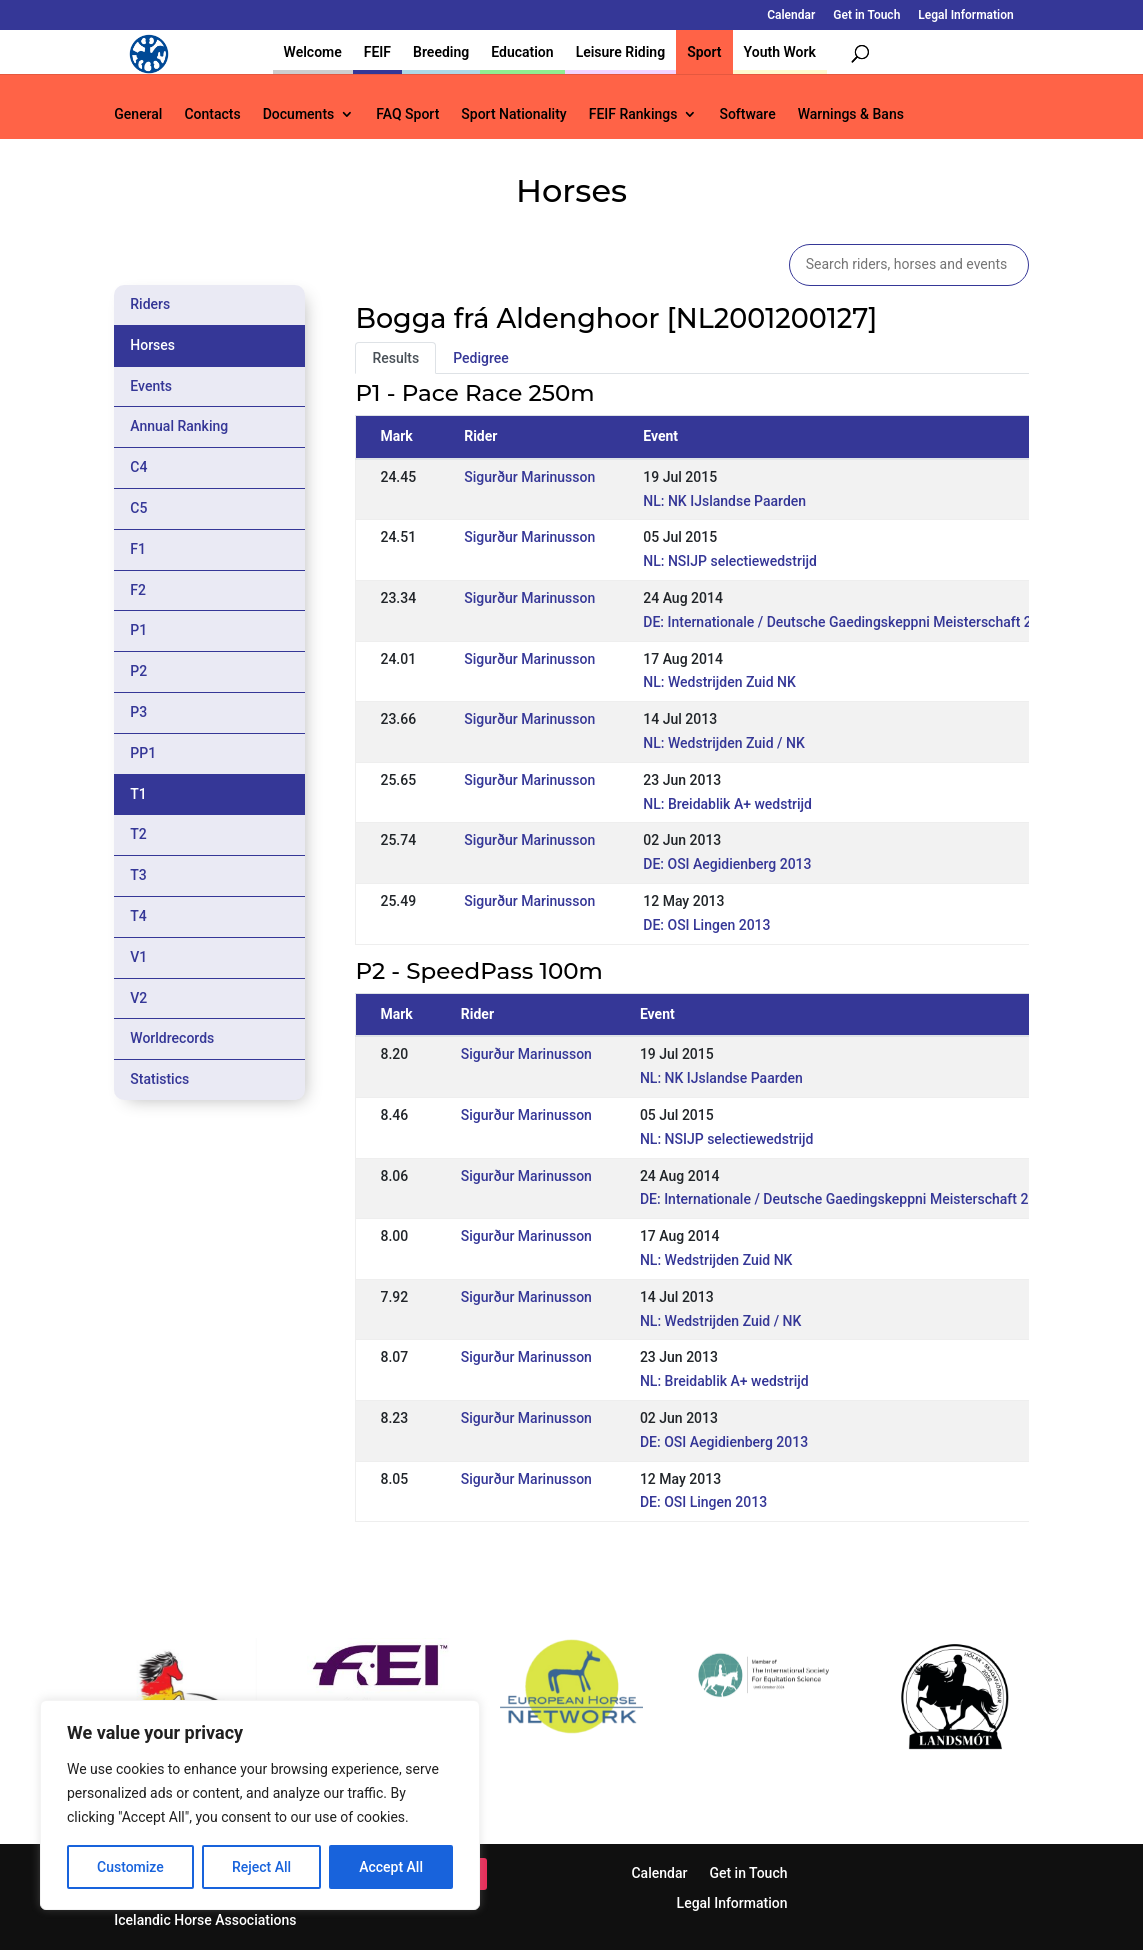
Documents (299, 114)
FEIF (377, 52)
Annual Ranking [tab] (179, 426)
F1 (138, 549)
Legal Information (965, 15)
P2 (138, 671)
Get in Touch (866, 15)
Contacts (212, 114)
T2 (138, 834)
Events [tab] (151, 386)
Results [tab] (395, 358)
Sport (704, 52)
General (138, 114)
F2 (138, 590)
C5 (138, 508)
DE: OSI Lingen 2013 (706, 925)
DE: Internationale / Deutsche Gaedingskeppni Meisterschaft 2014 (849, 622)
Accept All (391, 1867)
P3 (138, 712)
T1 (138, 794)
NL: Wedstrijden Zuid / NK (723, 743)
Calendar (791, 15)
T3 (138, 875)
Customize (130, 1867)
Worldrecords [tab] (172, 1038)
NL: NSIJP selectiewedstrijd (730, 561)
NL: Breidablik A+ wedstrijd (727, 804)
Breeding (441, 52)
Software (747, 114)
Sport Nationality (513, 114)
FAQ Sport (407, 114)
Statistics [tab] (159, 1079)
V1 (138, 957)
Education (522, 52)
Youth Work (780, 52)
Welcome (313, 52)
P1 (138, 630)
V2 (138, 998)
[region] (260, 1805)
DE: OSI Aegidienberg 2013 (727, 864)
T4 (138, 916)
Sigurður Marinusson (529, 477)
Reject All (261, 1867)
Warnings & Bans (851, 114)
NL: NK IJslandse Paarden (724, 501)
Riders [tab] (150, 304)
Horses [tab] (152, 345)
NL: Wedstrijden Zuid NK (719, 682)
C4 (138, 467)
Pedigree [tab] (481, 358)
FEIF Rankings (633, 114)
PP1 (143, 753)
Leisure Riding (621, 52)
